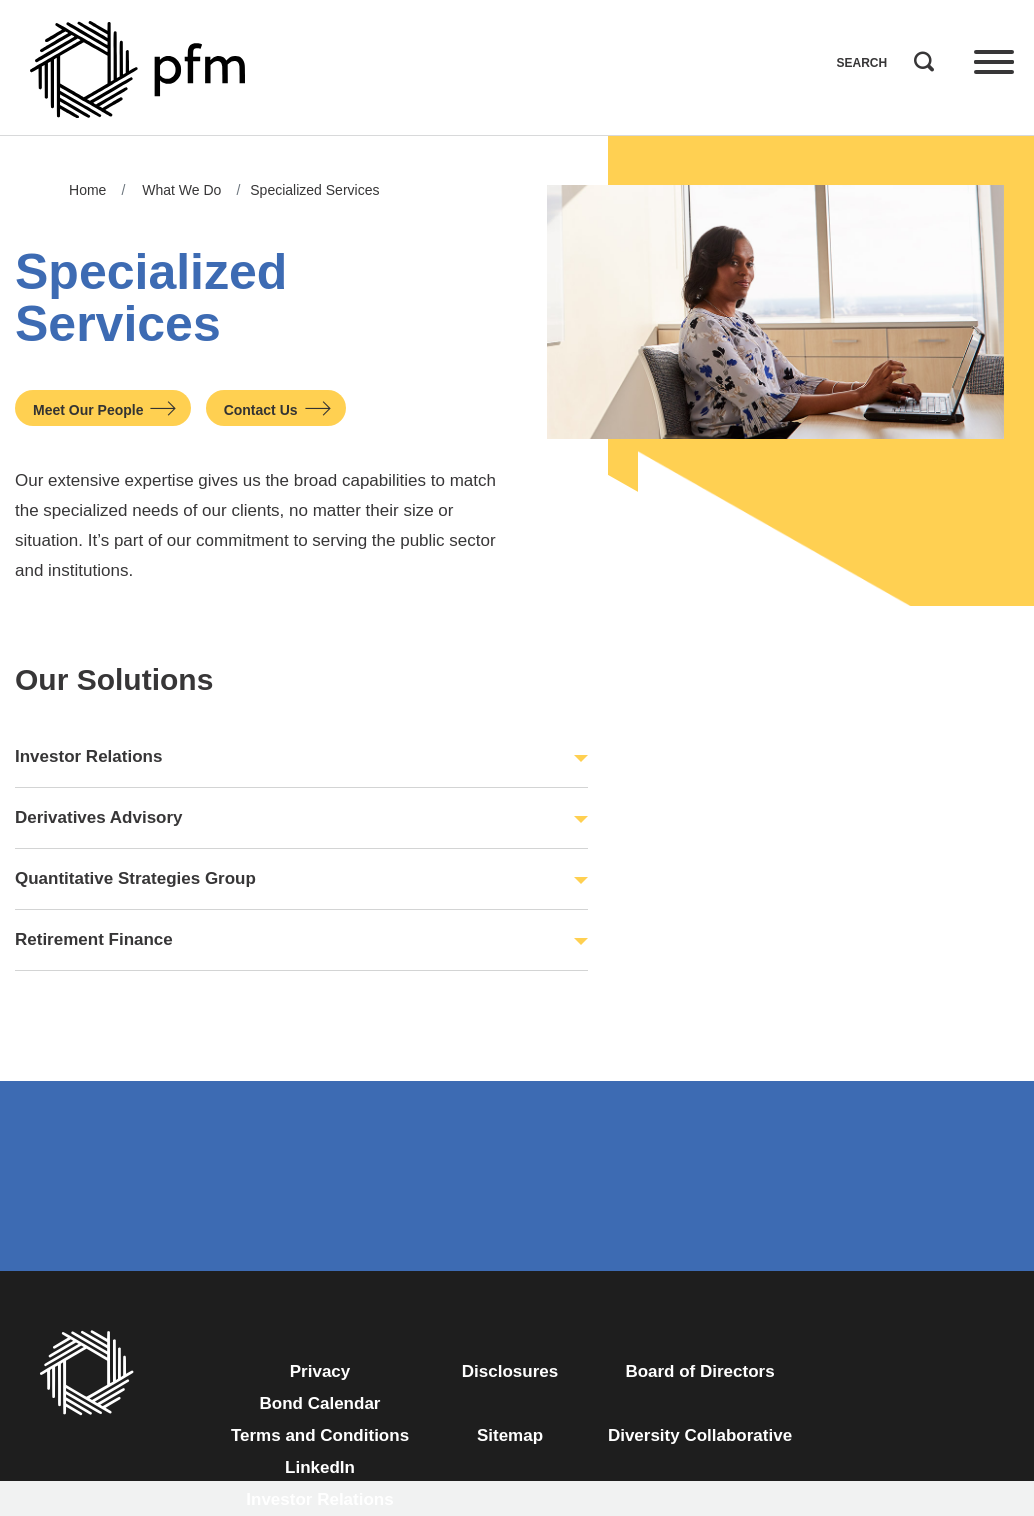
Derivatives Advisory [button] (99, 817)
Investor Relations (319, 1499)
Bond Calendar (320, 1403)
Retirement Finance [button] (94, 939)
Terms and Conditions (320, 1435)
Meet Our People (88, 410)
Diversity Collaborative (700, 1435)
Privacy (320, 1371)
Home (87, 190)
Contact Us (261, 410)
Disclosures (510, 1371)
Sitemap (510, 1435)
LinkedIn (320, 1467)
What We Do (181, 190)
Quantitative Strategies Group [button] (135, 878)
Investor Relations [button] (88, 756)
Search (919, 57)
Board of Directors (699, 1371)
